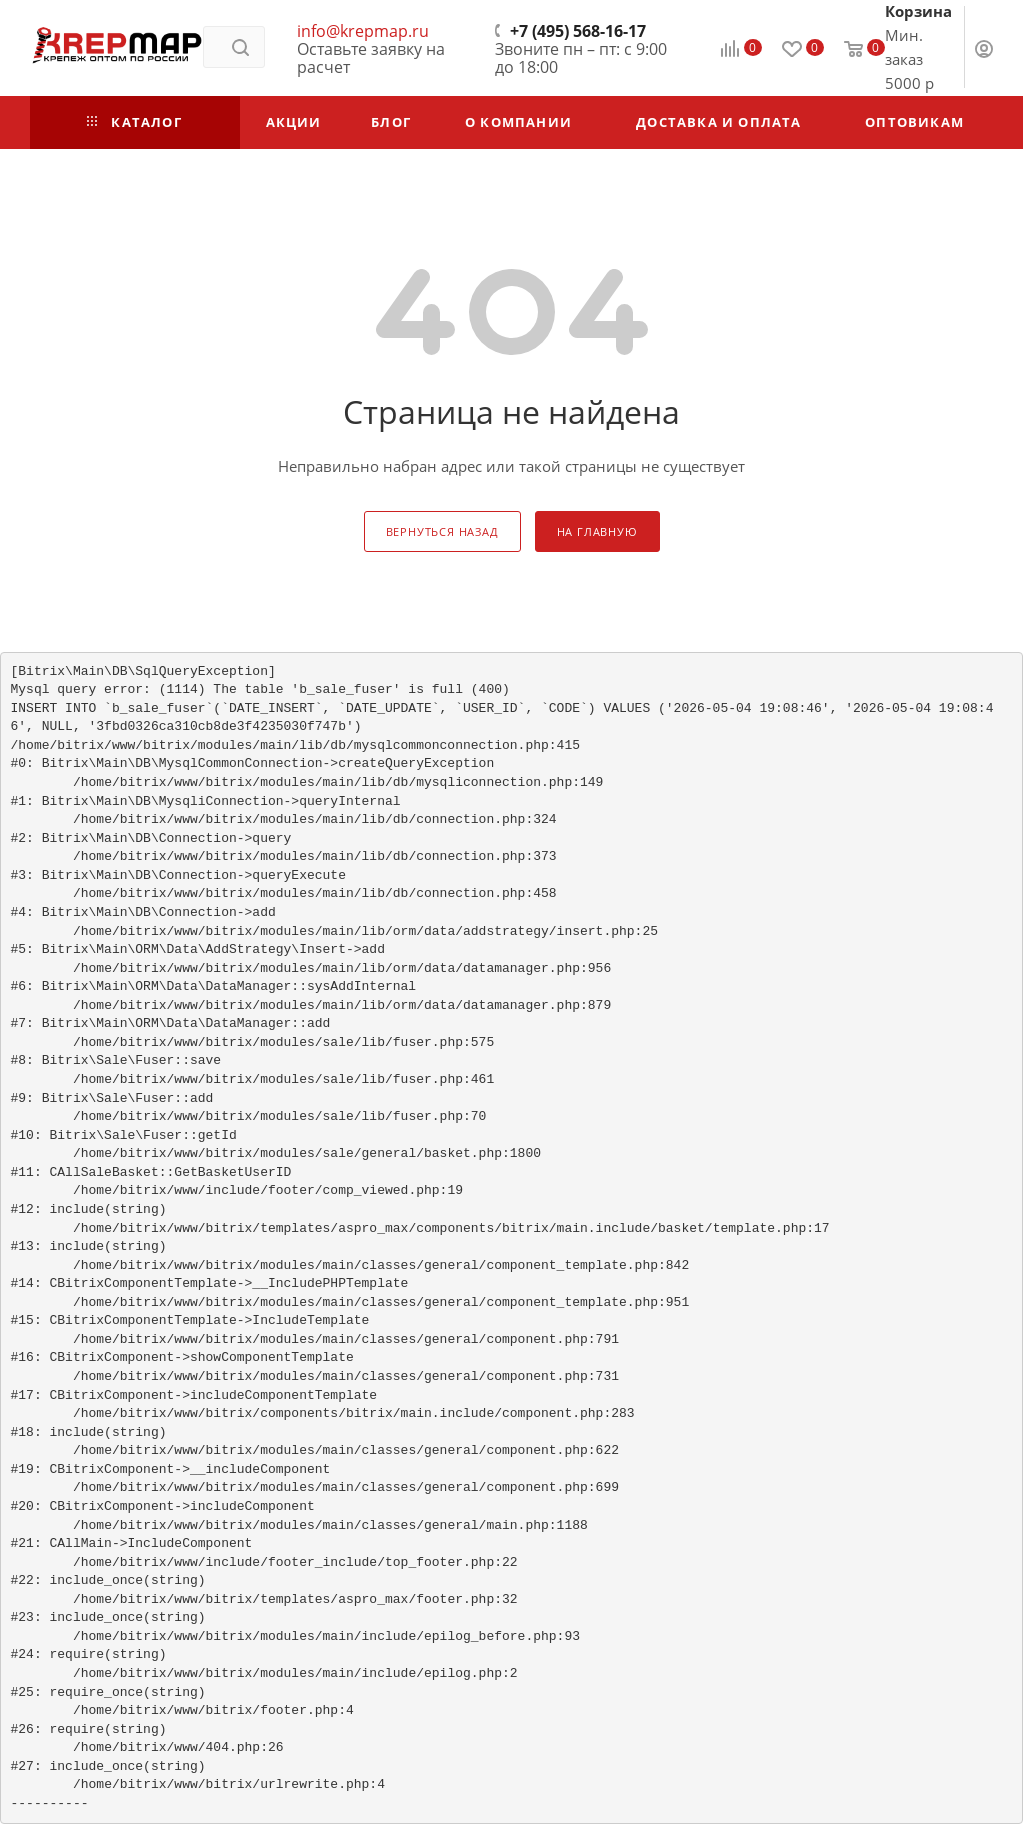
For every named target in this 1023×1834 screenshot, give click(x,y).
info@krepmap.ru (363, 31)
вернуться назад (442, 531)
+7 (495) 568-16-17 (578, 31)
